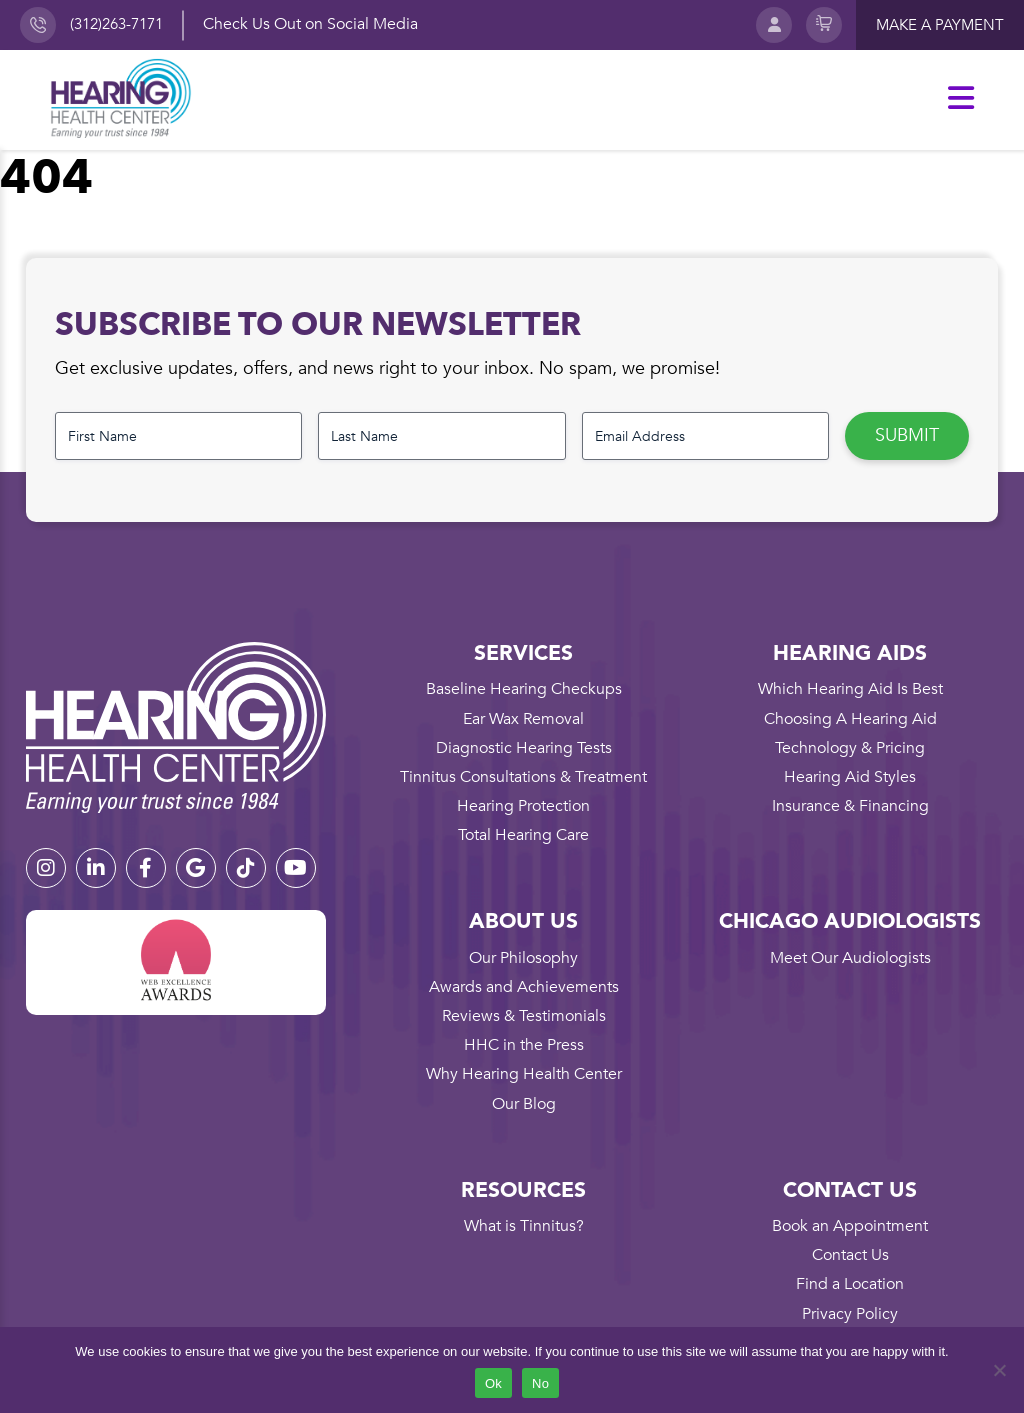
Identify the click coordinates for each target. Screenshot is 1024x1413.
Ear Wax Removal (523, 719)
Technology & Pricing (850, 748)
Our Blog (524, 1104)
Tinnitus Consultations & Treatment (523, 777)
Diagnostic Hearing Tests (524, 748)
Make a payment (940, 25)
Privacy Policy (850, 1314)
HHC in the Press (524, 1045)
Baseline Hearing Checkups (524, 689)
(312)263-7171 (116, 24)
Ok (493, 1383)
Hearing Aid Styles (850, 777)
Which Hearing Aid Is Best (850, 689)
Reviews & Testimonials (524, 1016)
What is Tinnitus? (524, 1226)
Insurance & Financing (850, 806)
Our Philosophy (523, 958)
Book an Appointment (850, 1226)
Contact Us (850, 1255)
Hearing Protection (523, 806)
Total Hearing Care (523, 835)
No (540, 1383)
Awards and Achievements (524, 987)
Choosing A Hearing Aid (850, 719)
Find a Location (850, 1284)
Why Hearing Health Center (524, 1074)
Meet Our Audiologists (850, 958)
